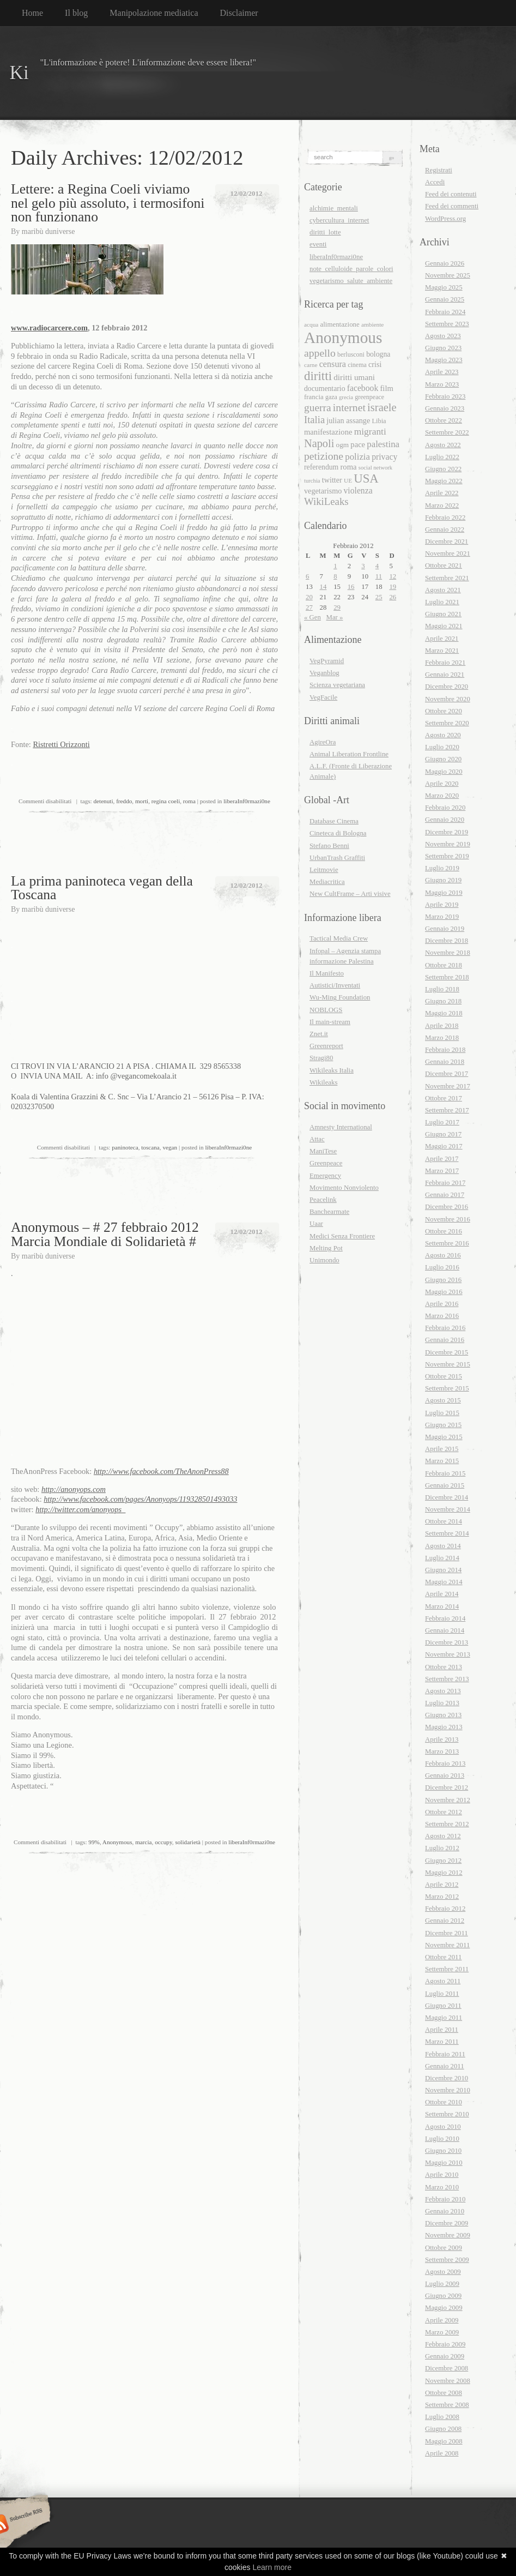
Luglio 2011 (442, 1993)
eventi (317, 244)
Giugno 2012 (443, 1860)
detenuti (103, 801)
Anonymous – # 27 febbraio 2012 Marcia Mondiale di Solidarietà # (105, 1234)
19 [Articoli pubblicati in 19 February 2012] (392, 587)
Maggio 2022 (444, 481)
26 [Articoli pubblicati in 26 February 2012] (392, 597)
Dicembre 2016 (446, 1207)
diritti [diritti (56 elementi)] (318, 376)
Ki (19, 72)
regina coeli (165, 801)
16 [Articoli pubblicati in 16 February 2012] (351, 587)
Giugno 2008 (443, 2429)
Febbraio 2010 (445, 2199)
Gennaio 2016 (444, 1340)
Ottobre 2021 (443, 565)
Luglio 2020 (442, 747)
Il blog (76, 12)
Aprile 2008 (442, 2453)
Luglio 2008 (442, 2417)
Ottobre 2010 (443, 2102)
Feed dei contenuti (451, 194)
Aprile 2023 (442, 372)
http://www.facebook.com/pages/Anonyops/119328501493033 (140, 1499)
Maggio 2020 (444, 771)
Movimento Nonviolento (344, 1187)
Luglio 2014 (442, 1558)
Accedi (435, 182)
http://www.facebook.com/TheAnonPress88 (161, 1471)
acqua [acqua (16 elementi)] (311, 324)
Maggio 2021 (444, 626)
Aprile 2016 (442, 1304)
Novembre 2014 (447, 1509)
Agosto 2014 (443, 1546)
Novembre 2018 (447, 952)
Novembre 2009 (447, 2235)
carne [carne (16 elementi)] (311, 365)
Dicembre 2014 (446, 1497)
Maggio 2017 (444, 1146)
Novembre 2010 (447, 2090)
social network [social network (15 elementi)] (375, 468)
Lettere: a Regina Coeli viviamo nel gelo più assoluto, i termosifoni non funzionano (107, 203)
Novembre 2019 (447, 844)
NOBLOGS (325, 1010)
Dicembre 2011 (446, 1933)
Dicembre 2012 (446, 1787)
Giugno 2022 (443, 469)
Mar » (334, 617)
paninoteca (125, 1147)
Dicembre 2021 (446, 541)
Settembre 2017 (447, 1110)
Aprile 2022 (442, 493)
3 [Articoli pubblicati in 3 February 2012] (363, 566)
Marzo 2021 (442, 650)
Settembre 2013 (447, 1679)
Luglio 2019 (442, 868)
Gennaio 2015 (444, 1485)
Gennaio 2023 (444, 408)
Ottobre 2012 (443, 1812)
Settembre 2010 (447, 2114)
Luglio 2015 (442, 1413)
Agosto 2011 (442, 1981)
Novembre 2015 (447, 1364)
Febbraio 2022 (445, 517)
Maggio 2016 (444, 1292)
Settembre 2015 (447, 1388)
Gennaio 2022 (444, 529)
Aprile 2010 (442, 2174)
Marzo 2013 (442, 1751)
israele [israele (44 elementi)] (382, 407)
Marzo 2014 (442, 1606)
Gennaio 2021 (444, 674)
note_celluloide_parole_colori (351, 269)
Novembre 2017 (447, 1086)
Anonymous (117, 1842)
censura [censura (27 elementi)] (332, 364)
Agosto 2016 (443, 1255)
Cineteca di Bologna (337, 833)
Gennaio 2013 (444, 1775)
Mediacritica (327, 882)
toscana (150, 1147)
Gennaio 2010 (444, 2211)
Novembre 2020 (447, 699)
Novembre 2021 (447, 553)
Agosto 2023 (443, 336)
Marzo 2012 (442, 1896)
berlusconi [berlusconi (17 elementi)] (351, 354)
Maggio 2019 (444, 892)
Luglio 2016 (442, 1267)
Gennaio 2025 (444, 299)
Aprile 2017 (442, 1159)
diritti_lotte (325, 232)
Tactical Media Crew (338, 938)
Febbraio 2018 (445, 1050)
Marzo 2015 (442, 1461)
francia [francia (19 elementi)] (314, 397)
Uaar (316, 1223)
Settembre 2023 (447, 324)
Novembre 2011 (447, 1945)
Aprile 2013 (442, 1739)
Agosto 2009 (443, 2272)
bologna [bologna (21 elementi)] (378, 354)
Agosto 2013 (443, 1691)
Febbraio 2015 (445, 1473)
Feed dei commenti (451, 206)
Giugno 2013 (443, 1715)
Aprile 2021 (442, 638)
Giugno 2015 (443, 1425)
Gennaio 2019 (444, 928)
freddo (124, 801)
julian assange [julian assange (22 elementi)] (348, 420)
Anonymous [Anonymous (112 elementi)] (343, 337)
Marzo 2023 (442, 384)
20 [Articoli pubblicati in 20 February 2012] (309, 597)
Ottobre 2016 (443, 1231)
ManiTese (323, 1151)
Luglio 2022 (442, 457)
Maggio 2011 (443, 2017)
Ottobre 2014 (443, 1521)
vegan (169, 1147)
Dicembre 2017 (446, 1074)
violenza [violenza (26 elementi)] (357, 490)
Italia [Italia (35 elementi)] (314, 419)
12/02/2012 (246, 193)
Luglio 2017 (442, 1122)
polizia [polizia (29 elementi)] (357, 457)
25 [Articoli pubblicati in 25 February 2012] (379, 597)
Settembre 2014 (447, 1533)
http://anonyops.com (73, 1489)
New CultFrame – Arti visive (350, 894)
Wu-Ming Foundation (339, 997)
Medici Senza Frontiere (342, 1236)
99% (94, 1842)
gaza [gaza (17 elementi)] (331, 397)
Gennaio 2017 (444, 1195)
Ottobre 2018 (443, 965)
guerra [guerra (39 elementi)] (317, 407)
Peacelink (323, 1199)
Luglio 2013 (442, 1703)
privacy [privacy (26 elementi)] (384, 456)
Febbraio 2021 (445, 662)
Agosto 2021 (443, 590)
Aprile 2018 (442, 1026)
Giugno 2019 (443, 880)
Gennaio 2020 (444, 819)
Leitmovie (323, 870)
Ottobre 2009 (443, 2248)
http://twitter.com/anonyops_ (80, 1509)
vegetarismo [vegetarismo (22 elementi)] (323, 490)
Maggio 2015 (444, 1437)
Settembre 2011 (447, 1969)
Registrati (438, 170)
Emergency (325, 1175)
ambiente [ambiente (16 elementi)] (372, 324)
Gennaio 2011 (444, 2066)
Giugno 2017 (443, 1134)
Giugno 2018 (443, 1001)
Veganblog (324, 673)
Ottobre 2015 (443, 1376)
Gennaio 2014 (444, 1630)
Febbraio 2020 (445, 807)
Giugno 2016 (443, 1280)
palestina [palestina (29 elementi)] (383, 444)
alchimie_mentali (333, 208)
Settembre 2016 (447, 1243)
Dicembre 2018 (446, 940)
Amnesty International (340, 1127)
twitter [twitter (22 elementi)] (332, 480)
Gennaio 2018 (444, 1062)
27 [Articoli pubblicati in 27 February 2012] (309, 607)
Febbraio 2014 (445, 1618)
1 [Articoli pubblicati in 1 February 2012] (335, 566)
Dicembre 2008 (446, 2368)
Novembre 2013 (447, 1654)
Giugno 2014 (443, 1570)
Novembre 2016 (447, 1219)
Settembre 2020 (447, 723)
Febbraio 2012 (445, 1908)
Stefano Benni (329, 846)
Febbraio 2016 (445, 1328)
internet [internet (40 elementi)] (349, 407)
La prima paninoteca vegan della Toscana (102, 888)
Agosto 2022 (443, 445)
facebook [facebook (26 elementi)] (363, 388)
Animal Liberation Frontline (348, 754)
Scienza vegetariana (337, 685)
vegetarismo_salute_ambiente (350, 281)
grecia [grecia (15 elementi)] (346, 397)
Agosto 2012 (443, 1836)
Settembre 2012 (447, 1824)
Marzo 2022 (442, 505)
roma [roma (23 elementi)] (349, 466)
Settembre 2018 (447, 977)
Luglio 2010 (442, 2138)
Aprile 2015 (442, 1449)
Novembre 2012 (447, 1800)
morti (141, 801)
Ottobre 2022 (443, 420)
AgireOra (322, 742)
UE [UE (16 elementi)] (348, 480)
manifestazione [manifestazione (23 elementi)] (328, 432)
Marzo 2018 (442, 1038)
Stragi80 (321, 1058)
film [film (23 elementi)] (386, 388)
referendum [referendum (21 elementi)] (321, 467)
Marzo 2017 (442, 1171)
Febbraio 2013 (445, 1763)
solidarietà (188, 1842)
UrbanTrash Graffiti (337, 858)
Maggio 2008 (444, 2441)
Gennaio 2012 (444, 1920)
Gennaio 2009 (444, 2356)
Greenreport (326, 1046)
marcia (143, 1842)
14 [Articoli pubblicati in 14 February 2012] (323, 587)
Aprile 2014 (442, 1594)
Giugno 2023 (443, 348)
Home (32, 12)
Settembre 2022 (447, 432)
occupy (163, 1842)
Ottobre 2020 (443, 711)
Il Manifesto (326, 973)
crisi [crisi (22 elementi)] (374, 364)
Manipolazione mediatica (154, 12)
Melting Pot (326, 1248)
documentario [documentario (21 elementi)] (324, 388)
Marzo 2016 (442, 1316)
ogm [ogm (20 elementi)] (342, 445)
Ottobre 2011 (443, 1957)
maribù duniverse (48, 231)
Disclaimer (239, 12)
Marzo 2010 (442, 2187)
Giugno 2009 (443, 2296)
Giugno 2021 (443, 614)
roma (189, 801)
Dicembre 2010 (446, 2078)
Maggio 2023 (444, 360)
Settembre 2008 (447, 2405)
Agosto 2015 (443, 1400)
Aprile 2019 (442, 904)
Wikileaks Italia (331, 1070)
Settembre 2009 (447, 2260)
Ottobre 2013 (443, 1667)
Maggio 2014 (444, 1582)
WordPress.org (445, 218)
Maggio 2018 (444, 1013)
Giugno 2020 (443, 759)
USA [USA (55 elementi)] (366, 478)
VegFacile (323, 697)
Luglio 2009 (442, 2284)
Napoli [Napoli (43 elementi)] (319, 443)
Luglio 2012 (442, 1848)
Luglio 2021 (442, 602)
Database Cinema (334, 821)
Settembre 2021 (447, 578)
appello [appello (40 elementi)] (320, 353)
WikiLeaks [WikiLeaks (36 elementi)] (326, 501)
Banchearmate (329, 1211)
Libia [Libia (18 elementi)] (379, 421)
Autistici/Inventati (334, 985)
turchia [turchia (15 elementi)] (312, 481)
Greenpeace (325, 1163)
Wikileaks (323, 1082)
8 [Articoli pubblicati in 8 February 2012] (335, 576)
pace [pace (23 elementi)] (357, 444)
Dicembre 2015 (446, 1352)
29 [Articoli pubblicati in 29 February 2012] (337, 607)
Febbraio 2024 (445, 312)
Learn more (272, 2567)
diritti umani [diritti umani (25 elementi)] (354, 377)
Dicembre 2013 (446, 1642)
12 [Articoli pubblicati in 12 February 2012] (392, 576)
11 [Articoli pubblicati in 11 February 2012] (378, 576)
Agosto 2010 (443, 2126)
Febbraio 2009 (445, 2344)
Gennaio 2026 (444, 263)
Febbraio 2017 (445, 1183)
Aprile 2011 (441, 2029)
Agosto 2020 (443, 735)
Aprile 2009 (442, 2320)
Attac (317, 1139)
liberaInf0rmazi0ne (246, 801)
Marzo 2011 (442, 2041)
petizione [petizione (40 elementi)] (323, 456)
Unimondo (324, 1260)
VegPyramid (326, 661)
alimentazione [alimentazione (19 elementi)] (340, 324)
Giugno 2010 (443, 2150)
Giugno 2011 (443, 2005)
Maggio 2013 (444, 1727)
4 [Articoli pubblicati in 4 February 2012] (377, 566)
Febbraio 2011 (445, 2054)
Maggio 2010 (444, 2162)
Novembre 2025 (447, 275)
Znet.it (318, 1034)
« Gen (312, 617)
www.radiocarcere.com (49, 327)
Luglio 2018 (442, 989)
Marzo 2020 (442, 795)
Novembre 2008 (447, 2381)
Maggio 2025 (444, 287)
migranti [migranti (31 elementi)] (370, 431)
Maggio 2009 (444, 2308)
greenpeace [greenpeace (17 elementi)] (369, 397)
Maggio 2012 (444, 1872)
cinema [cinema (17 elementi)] (357, 365)
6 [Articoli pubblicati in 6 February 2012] (307, 576)
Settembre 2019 (447, 856)
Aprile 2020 (442, 783)
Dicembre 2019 (446, 832)
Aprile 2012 (442, 1884)
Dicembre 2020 (446, 686)
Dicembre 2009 (446, 2223)
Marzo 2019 (442, 916)
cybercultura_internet (339, 220)
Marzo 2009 (442, 2332)
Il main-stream (329, 1022)
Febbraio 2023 (445, 396)
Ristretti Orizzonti (61, 744)
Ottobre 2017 (443, 1098)
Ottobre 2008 (443, 2393)
